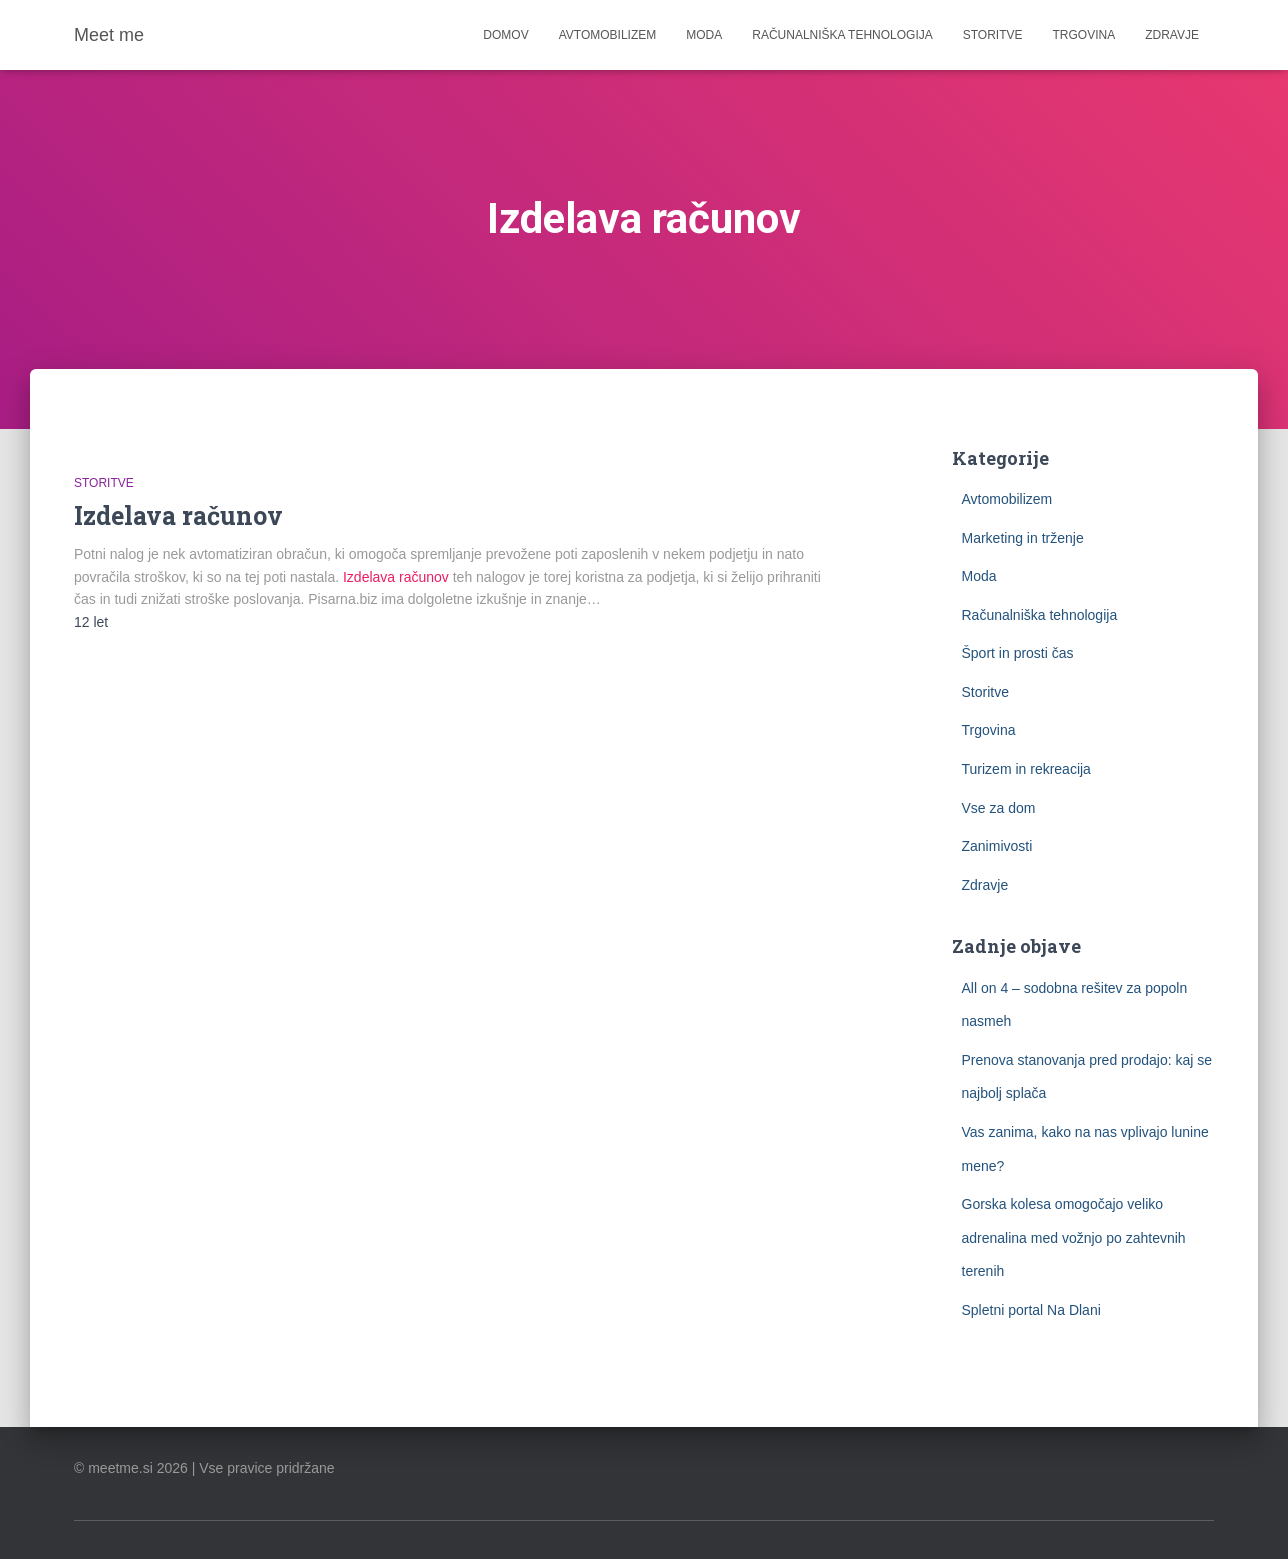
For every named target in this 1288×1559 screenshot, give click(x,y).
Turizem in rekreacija (1026, 769)
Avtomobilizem (608, 35)
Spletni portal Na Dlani (1031, 1310)
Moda (704, 35)
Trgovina (1084, 35)
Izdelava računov (178, 515)
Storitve (993, 35)
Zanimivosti (997, 846)
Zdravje (1172, 35)
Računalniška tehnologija (842, 35)
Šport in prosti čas (1018, 653)
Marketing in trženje (1023, 538)
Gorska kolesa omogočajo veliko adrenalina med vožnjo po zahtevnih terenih (1074, 1237)
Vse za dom (999, 808)
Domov (505, 35)
